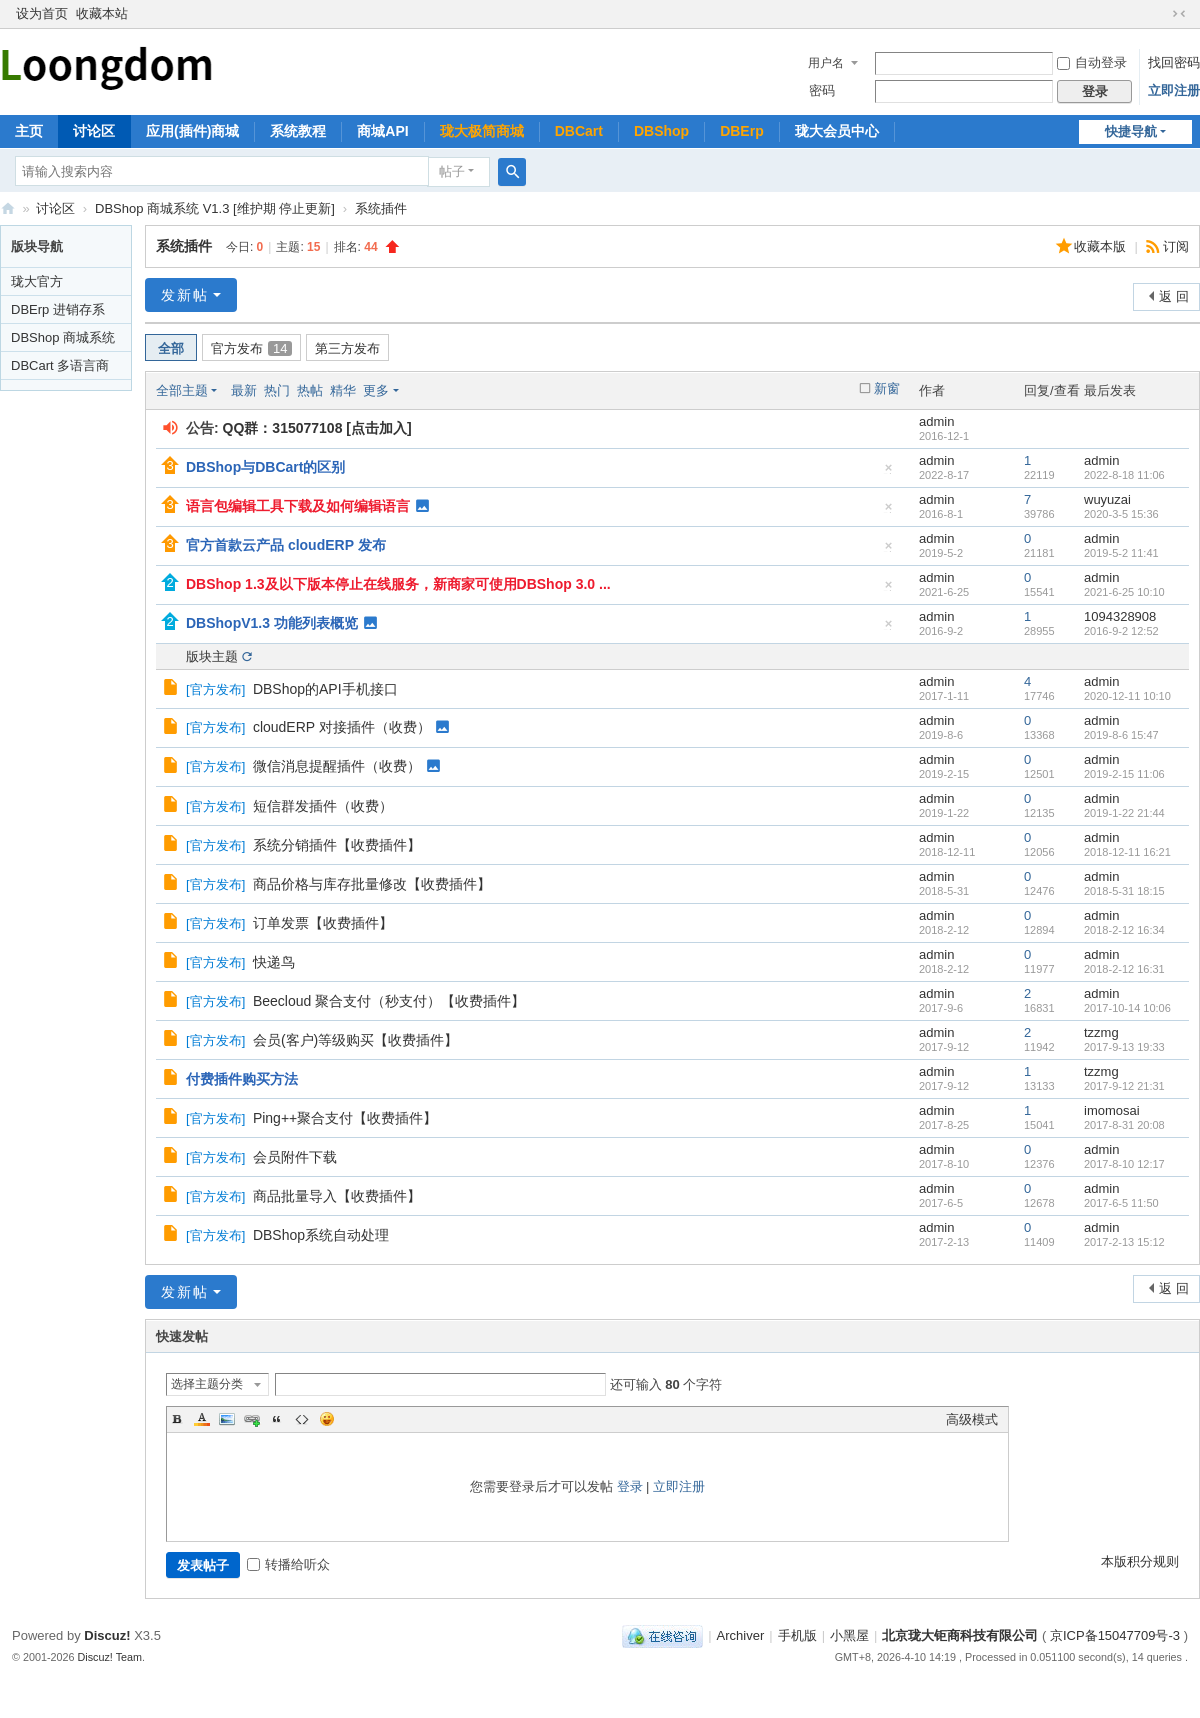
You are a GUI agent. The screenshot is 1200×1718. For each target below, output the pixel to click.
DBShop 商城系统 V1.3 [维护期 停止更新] (215, 208)
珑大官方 (37, 281)
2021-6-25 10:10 (1124, 592)
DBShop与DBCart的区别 (265, 467)
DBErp (742, 131)
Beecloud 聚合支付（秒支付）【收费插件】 (389, 1001)
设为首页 (42, 13)
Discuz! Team (110, 1657)
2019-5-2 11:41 (1121, 553)
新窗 (887, 388)
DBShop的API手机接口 (325, 689)
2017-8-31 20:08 (1124, 1125)
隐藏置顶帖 (889, 473)
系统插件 (381, 208)
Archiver (741, 1635)
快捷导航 (1131, 131)
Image (227, 1419)
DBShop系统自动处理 (321, 1235)
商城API (382, 131)
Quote (277, 1419)
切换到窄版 (1179, 14)
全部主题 (182, 390)
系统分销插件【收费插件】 (337, 845)
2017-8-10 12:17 (1124, 1164)
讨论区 (94, 131)
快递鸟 (274, 962)
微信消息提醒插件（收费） (337, 766)
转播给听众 (288, 1564)
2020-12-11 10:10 (1127, 696)
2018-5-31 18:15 (1124, 891)
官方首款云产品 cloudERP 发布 (286, 545)
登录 (630, 1486)
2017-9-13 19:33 (1124, 1047)
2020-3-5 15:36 (1121, 514)
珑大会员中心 (837, 131)
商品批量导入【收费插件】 (337, 1196)
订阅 (1176, 246)
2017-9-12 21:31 (1124, 1086)
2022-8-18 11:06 (1124, 475)
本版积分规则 (1140, 1561)
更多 (376, 390)
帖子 (452, 171)
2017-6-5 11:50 (1121, 1203)
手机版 (797, 1635)
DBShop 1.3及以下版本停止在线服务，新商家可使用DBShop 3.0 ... (398, 584)
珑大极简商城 (482, 131)
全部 (171, 348)
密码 (822, 90)
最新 (244, 390)
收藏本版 (1102, 246)
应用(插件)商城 (192, 131)
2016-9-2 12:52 (1121, 631)
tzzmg (1101, 1032)
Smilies (327, 1419)
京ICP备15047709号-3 (1115, 1635)
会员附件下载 (295, 1157)
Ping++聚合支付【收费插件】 (345, 1118)
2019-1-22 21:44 (1124, 813)
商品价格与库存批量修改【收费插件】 (372, 884)
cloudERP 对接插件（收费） (342, 727)
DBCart (579, 131)
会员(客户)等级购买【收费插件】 (355, 1040)
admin (936, 421)
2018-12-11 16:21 (1127, 852)
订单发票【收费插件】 (323, 923)
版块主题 (212, 656)
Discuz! (107, 1635)
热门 (277, 390)
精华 (343, 390)
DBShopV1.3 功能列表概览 (272, 623)
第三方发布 (347, 348)
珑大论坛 (8, 208)
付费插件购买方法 (242, 1079)
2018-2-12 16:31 (1124, 969)
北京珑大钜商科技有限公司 (960, 1635)
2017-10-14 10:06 (1127, 1008)
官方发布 (251, 348)
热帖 (310, 390)
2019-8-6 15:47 (1121, 735)
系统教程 (298, 131)
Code (302, 1419)
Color (202, 1419)
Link (252, 1419)
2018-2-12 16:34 (1124, 930)
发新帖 (185, 295)
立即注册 (1174, 90)
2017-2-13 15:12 (1124, 1242)
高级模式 (972, 1419)
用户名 (826, 63)
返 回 (1174, 296)
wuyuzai (1107, 499)
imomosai (1112, 1110)
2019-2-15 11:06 (1124, 774)
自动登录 (1092, 62)
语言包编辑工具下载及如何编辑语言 (298, 506)
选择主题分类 (207, 1384)
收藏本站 (102, 13)
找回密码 (1174, 62)
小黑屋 (849, 1635)
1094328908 (1120, 616)
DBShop (661, 131)
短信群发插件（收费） (323, 806)
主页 (29, 131)
